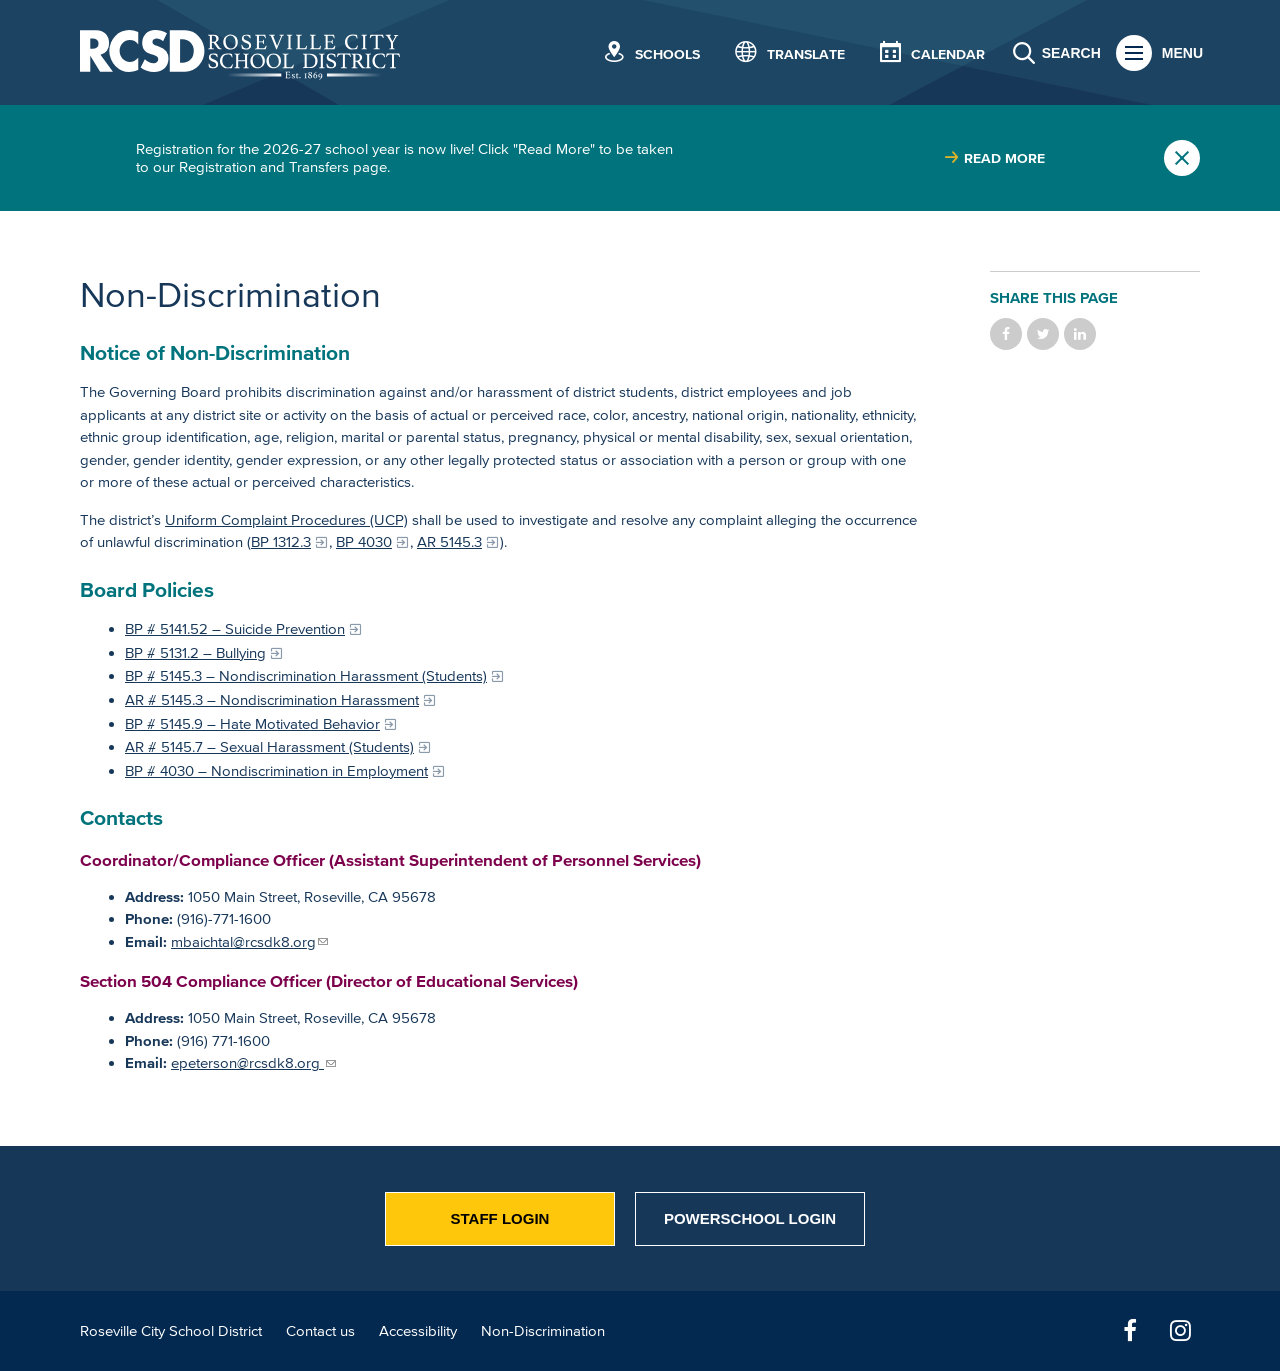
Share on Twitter (1043, 334)
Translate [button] (806, 54)
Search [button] (1071, 53)
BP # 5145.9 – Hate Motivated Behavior (252, 723)
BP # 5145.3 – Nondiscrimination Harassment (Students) (306, 675)
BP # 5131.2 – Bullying (195, 652)
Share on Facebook (1006, 334)
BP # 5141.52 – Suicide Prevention (235, 628)
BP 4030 (364, 541)
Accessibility (418, 1330)
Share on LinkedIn (1080, 334)
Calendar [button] (948, 54)
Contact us (320, 1330)
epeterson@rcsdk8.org (247, 1062)
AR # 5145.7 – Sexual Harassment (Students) (269, 746)
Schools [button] (667, 54)
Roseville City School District (171, 1330)
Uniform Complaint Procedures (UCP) (286, 519)
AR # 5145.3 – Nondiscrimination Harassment (272, 699)
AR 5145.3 (449, 541)
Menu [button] (1182, 53)
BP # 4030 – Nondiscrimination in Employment (276, 770)
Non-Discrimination (543, 1330)
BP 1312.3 (281, 541)
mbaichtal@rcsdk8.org (243, 941)
